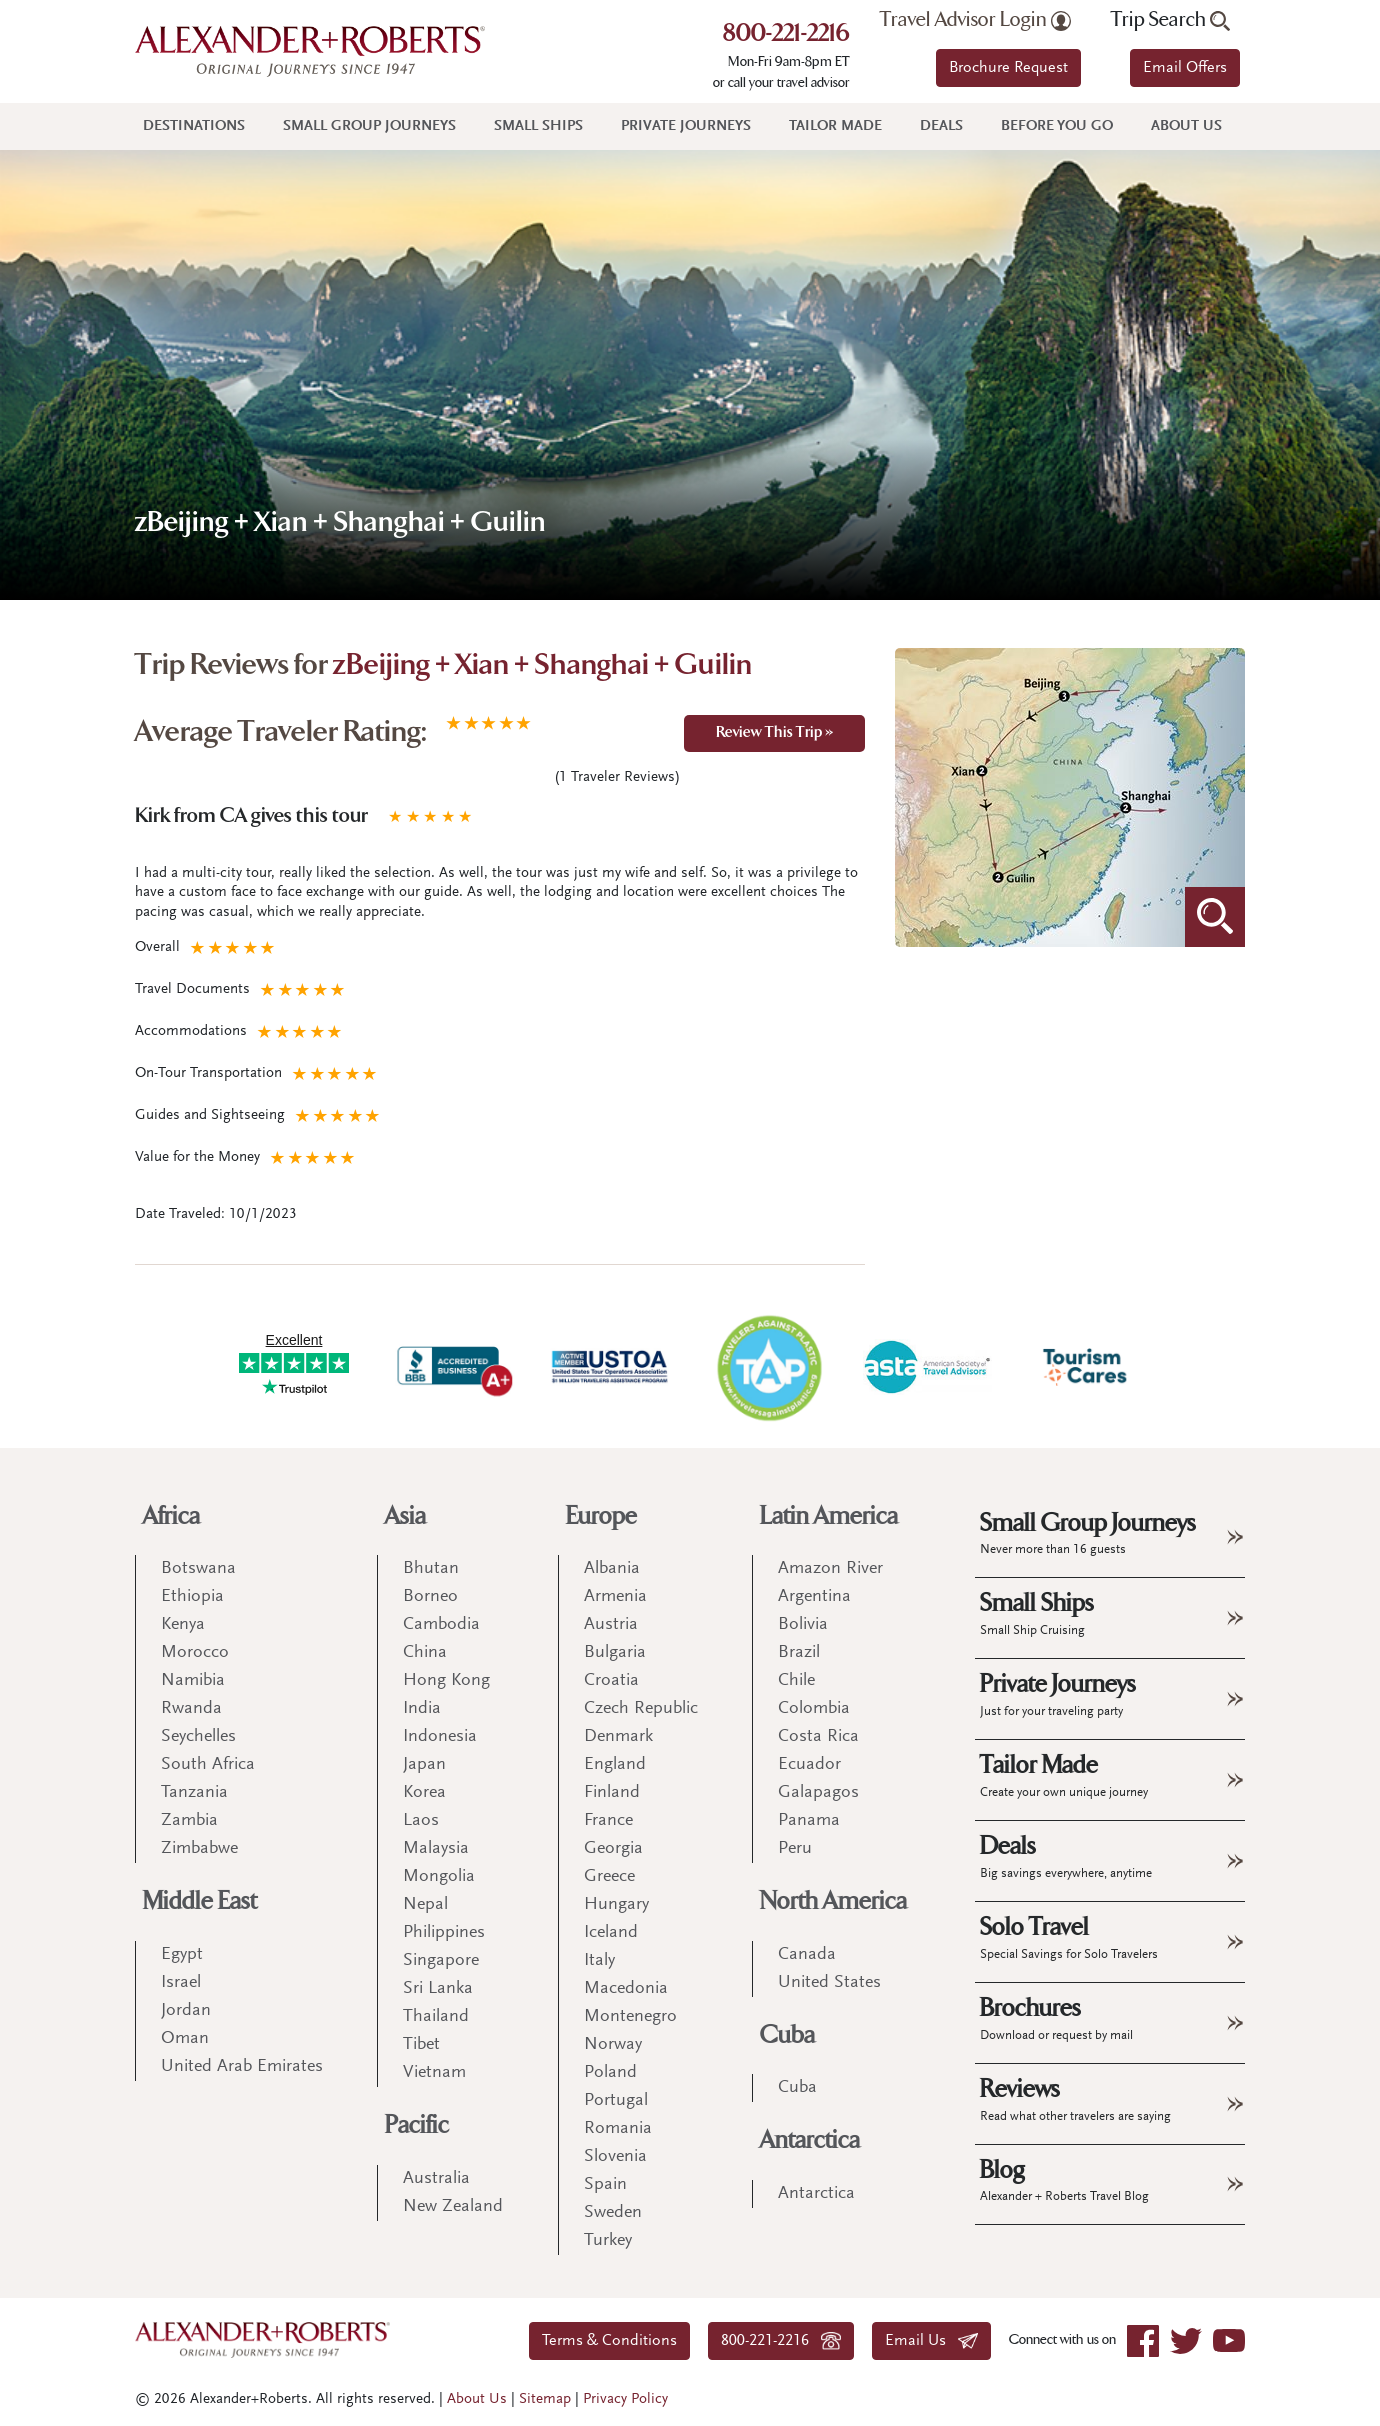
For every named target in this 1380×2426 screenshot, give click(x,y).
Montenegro (630, 2017)
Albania (612, 1569)
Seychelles (198, 1737)
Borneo (430, 1597)
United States (829, 1983)
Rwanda (191, 1709)
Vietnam (434, 2073)
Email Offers (1185, 68)
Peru (795, 1849)
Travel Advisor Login (975, 20)
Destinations (194, 126)
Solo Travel (1069, 1937)
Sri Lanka (438, 1989)
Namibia (193, 1681)
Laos (421, 1821)
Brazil (799, 1653)
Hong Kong (446, 1681)
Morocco (195, 1653)
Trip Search (1170, 20)
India (422, 1709)
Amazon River (830, 1569)
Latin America (829, 1516)
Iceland (611, 1933)
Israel (181, 1983)
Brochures (1056, 2018)
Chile (796, 1681)
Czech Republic (641, 1709)
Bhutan (431, 1569)
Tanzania (194, 1793)
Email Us (931, 2341)
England (615, 1765)
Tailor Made (835, 126)
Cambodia (441, 1625)
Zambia (189, 1821)
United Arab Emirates (242, 2067)
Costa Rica (818, 1737)
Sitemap (545, 2399)
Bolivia (803, 1625)
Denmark (618, 1737)
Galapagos (818, 1793)
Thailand (436, 2017)
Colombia (814, 1709)
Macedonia (626, 1989)
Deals (941, 126)
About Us (1186, 126)
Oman (185, 2039)
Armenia (615, 1597)
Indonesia (440, 1737)
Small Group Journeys (369, 126)
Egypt (182, 1955)
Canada (807, 1955)
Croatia (611, 1681)
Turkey (608, 2241)
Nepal (425, 1905)
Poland (610, 2073)
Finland (612, 1793)
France (608, 1821)
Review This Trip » (774, 733)
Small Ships (538, 126)
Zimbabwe (199, 1849)
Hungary (616, 1905)
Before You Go (1057, 126)
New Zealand (453, 2207)
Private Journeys (686, 126)
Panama (809, 1821)
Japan (424, 1765)
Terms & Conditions (609, 2341)
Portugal (616, 2101)
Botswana (198, 1569)
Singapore (441, 1961)
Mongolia (439, 1877)
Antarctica (810, 2140)
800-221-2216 (786, 35)
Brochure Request (1008, 68)
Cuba (787, 2035)
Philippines (444, 1933)
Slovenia (615, 2157)
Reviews (1075, 2099)
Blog (1064, 2180)
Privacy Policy (625, 2399)
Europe (601, 1516)
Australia (436, 2179)
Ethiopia (192, 1597)
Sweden (613, 2213)
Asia (405, 1516)
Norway (613, 2045)
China (425, 1653)
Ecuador (809, 1765)
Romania (618, 2129)
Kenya (183, 1625)
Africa (171, 1516)
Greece (609, 1877)
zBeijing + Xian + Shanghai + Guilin (542, 667)
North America (833, 1901)
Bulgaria (615, 1653)
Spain (605, 2185)
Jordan (186, 2011)
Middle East (200, 1901)
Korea (424, 1793)
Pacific (417, 2125)
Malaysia (436, 1849)
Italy (599, 1961)
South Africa (208, 1765)
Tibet (421, 2045)
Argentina (814, 1597)
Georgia (613, 1849)
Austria (611, 1625)
